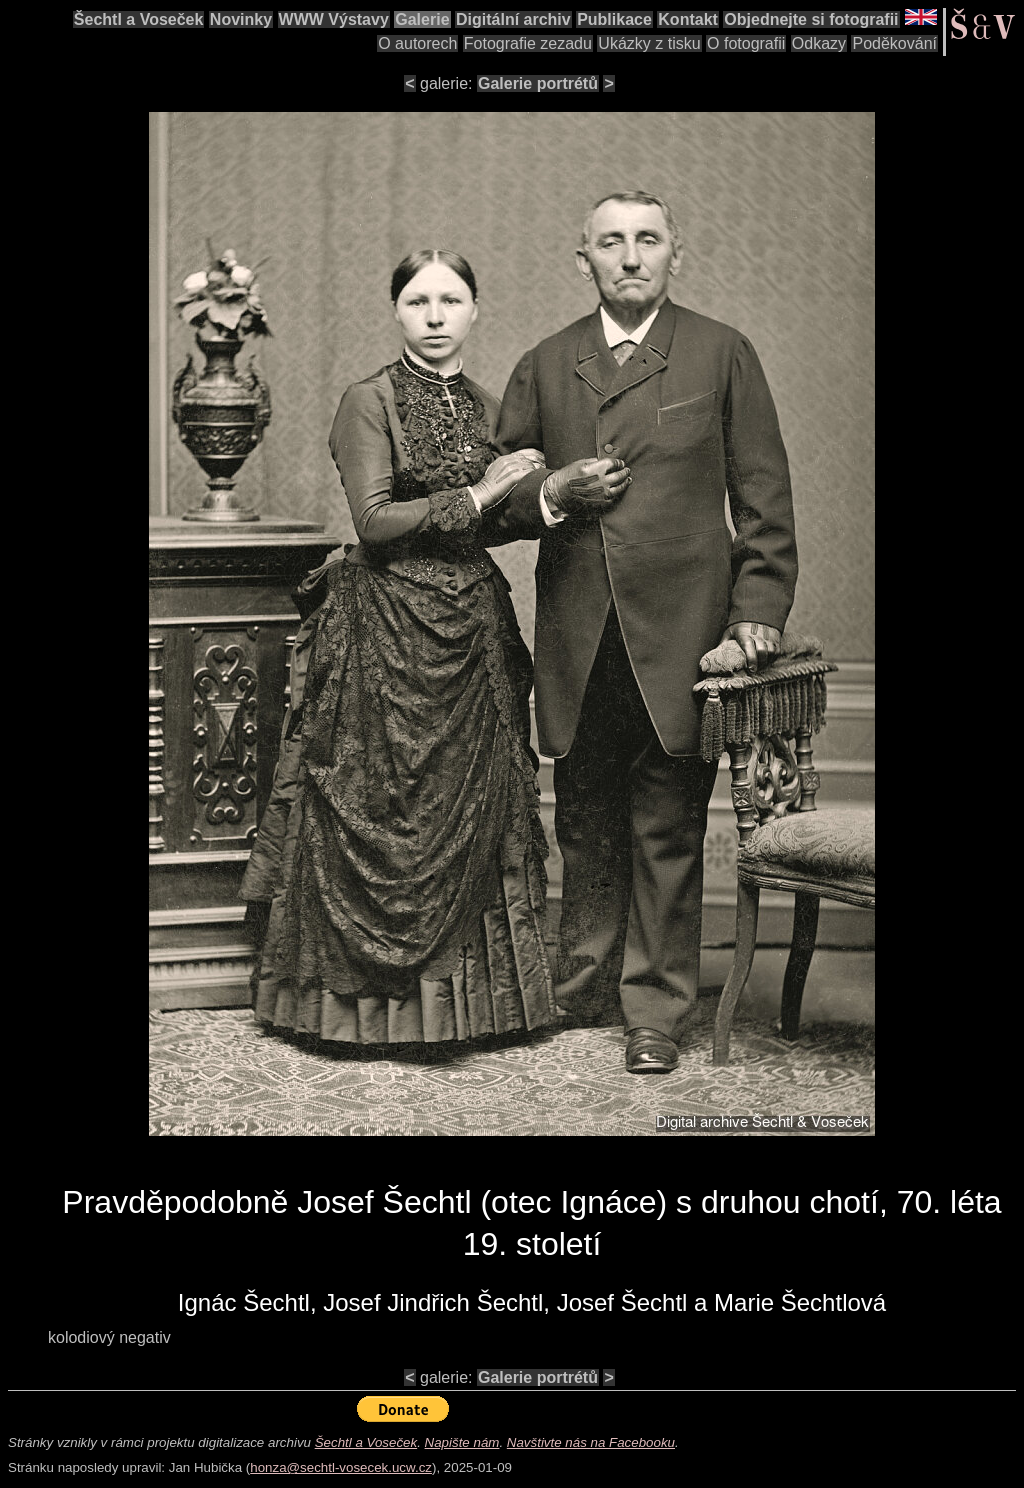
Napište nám (462, 1442)
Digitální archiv (513, 19)
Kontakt (688, 19)
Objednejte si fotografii (811, 19)
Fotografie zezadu (528, 43)
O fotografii (746, 43)
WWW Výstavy (334, 19)
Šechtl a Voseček (139, 19)
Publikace (614, 19)
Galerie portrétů (538, 83)
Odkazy (819, 43)
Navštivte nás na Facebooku (591, 1442)
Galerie (422, 19)
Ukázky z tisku (649, 43)
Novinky (241, 19)
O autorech (417, 43)
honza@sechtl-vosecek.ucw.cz (341, 1467)
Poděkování (894, 43)
